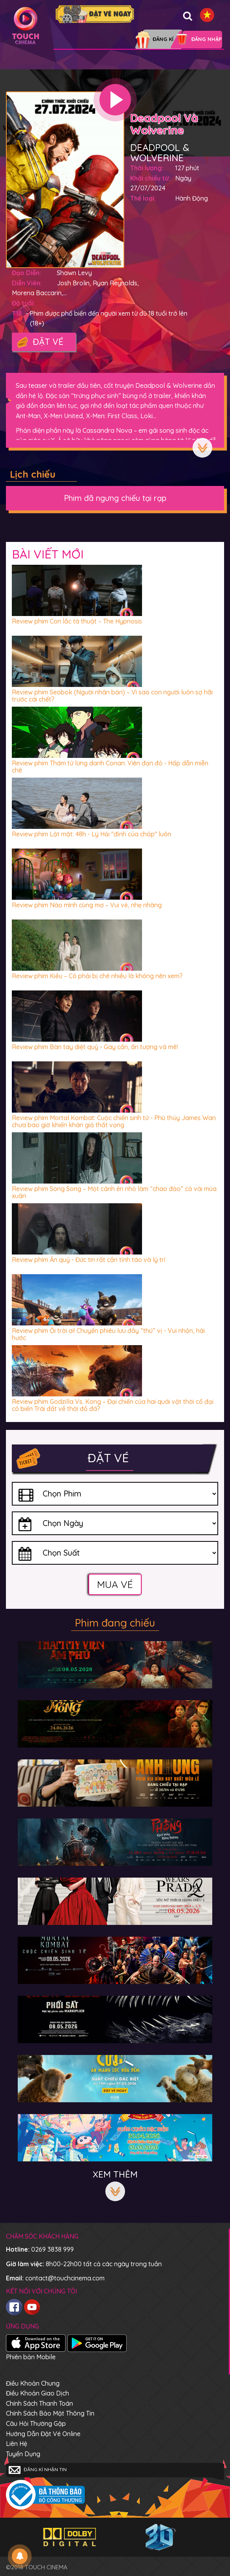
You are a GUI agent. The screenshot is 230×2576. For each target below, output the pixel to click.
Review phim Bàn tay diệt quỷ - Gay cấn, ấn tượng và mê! (95, 1047)
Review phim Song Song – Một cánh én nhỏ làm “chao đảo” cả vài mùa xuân (114, 1192)
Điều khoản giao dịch (37, 2393)
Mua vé (115, 1584)
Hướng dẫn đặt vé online (43, 2434)
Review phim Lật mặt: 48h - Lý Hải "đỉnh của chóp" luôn (91, 834)
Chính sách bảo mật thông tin (50, 2413)
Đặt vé (40, 342)
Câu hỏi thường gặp (36, 2423)
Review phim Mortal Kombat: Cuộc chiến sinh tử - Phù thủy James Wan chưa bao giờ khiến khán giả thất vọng (114, 1121)
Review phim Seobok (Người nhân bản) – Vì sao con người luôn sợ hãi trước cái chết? (112, 695)
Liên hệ (16, 2444)
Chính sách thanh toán (39, 2403)
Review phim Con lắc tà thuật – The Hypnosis (77, 621)
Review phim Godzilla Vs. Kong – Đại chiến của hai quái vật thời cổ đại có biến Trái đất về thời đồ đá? (112, 1405)
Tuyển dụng (23, 2454)
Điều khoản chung (33, 2383)
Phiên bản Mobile (31, 2357)
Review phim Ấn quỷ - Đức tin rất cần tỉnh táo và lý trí (88, 1260)
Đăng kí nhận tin (38, 2470)
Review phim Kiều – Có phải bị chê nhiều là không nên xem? (97, 976)
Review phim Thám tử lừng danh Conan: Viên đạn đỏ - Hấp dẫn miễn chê (110, 766)
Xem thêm (202, 448)
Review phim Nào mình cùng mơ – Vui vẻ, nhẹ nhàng (87, 905)
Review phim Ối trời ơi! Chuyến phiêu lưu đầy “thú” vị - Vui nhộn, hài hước (108, 1334)
